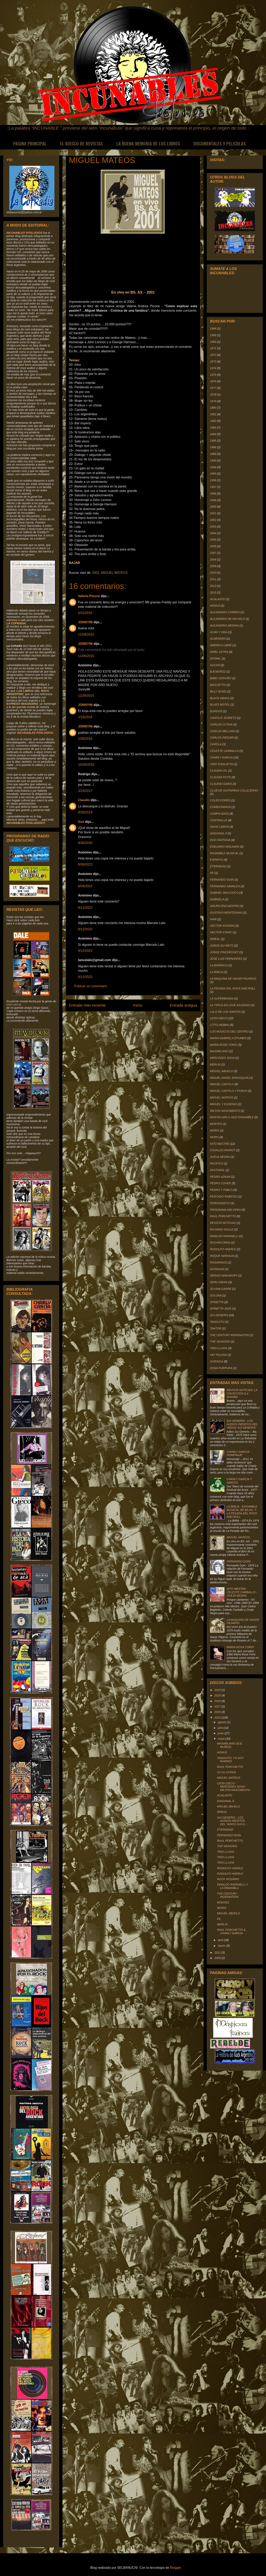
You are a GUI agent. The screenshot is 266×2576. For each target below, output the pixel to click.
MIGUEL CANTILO (222, 1084)
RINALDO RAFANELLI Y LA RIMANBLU (232, 1886)
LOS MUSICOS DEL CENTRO (229, 1031)
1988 (213, 453)
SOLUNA (216, 1295)
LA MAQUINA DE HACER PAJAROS (233, 978)
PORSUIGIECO (220, 1203)
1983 (213, 427)
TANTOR (215, 1328)
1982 (213, 420)
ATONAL (215, 658)
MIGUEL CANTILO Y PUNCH (228, 1090)
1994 (213, 467)
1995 (213, 473)
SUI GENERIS (219, 1315)
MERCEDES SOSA (222, 1057)
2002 (213, 519)
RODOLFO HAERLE (223, 1249)
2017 (217, 1706)
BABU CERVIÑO (220, 678)
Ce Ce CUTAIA (226, 1772)
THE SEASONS (220, 1341)
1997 (213, 486)
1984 (213, 434)
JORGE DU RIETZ (222, 945)
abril (221, 1940)
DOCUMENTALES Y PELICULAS (219, 143)
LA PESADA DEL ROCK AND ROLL (232, 988)
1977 (213, 387)
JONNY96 (85, 622)
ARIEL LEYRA (219, 651)
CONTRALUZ (218, 820)
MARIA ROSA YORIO (223, 1044)
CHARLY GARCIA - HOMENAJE (239, 1453)
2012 (213, 585)
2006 (213, 546)
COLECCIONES (220, 800)
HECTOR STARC (221, 932)
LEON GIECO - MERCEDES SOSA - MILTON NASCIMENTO (233, 1787)
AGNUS (215, 605)
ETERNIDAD (218, 866)
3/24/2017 (85, 790)
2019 (217, 1695)
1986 (213, 447)
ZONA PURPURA (221, 1368)
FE (212, 873)
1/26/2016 (85, 738)
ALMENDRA (218, 638)
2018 (217, 1701)
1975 (213, 374)
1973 (213, 361)
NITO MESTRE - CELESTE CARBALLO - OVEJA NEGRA (242, 1592)
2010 (213, 572)
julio (220, 1727)
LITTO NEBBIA (219, 1024)
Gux (81, 821)
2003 (213, 526)
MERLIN (215, 1064)
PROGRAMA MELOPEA (225, 1209)
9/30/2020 (85, 843)
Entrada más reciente (87, 1005)
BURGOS (216, 711)
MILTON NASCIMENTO (225, 1110)
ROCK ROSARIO (228, 1879)
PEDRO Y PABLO (221, 1189)
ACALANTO (217, 599)
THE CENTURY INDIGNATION (229, 1335)
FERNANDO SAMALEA (225, 886)
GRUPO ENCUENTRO (224, 906)
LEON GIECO (219, 1018)
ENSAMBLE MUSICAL (224, 853)
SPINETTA (216, 1302)
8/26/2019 (85, 812)
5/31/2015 (85, 613)
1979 (213, 401)
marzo (222, 1945)
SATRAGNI (217, 1269)
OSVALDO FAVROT (222, 1150)
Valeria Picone (89, 596)
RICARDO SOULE (221, 1229)
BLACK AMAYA (219, 698)
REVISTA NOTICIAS (223, 1222)
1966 (213, 328)
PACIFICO (216, 1163)
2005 (213, 539)
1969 (213, 341)
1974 (213, 368)
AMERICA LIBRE (221, 645)
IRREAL (215, 939)
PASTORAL (217, 1170)
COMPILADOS (219, 813)
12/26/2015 (86, 695)
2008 (213, 559)
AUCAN (215, 665)
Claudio (84, 800)
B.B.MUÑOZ (218, 671)
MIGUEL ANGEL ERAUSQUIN (229, 1077)
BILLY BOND (218, 691)
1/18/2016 (85, 717)
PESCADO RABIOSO (223, 1196)
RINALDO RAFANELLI (224, 1236)
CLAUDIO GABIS (221, 783)
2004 (213, 533)
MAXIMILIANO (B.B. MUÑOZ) (230, 1745)
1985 (213, 440)
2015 (213, 592)
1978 (213, 394)
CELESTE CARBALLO (224, 750)
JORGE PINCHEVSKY (224, 952)
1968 (213, 335)
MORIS (214, 1130)
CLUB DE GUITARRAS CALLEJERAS (234, 790)
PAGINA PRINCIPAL (30, 143)
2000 (213, 506)
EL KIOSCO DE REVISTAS (81, 143)
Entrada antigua (183, 1005)
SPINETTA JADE (221, 1308)
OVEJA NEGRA (220, 1156)
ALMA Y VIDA (219, 632)
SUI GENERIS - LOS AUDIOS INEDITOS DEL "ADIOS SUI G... (232, 1821)
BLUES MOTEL (220, 704)
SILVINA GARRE (220, 1288)
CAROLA (216, 744)
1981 (213, 414)
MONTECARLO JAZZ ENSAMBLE (232, 1117)
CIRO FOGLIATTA (221, 764)
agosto (222, 1722)
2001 (96, 572)
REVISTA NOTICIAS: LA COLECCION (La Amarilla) (242, 1393)
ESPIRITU (216, 859)
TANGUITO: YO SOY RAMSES (230, 1759)
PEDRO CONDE (220, 1183)
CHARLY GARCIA (221, 757)
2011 (213, 579)
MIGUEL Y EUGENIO (223, 1104)
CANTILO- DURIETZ (223, 717)
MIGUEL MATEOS (114, 572)
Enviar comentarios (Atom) (143, 1017)
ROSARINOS (218, 1262)
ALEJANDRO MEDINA (224, 625)
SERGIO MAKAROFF (223, 1275)
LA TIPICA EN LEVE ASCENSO (230, 1005)
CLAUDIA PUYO (220, 777)
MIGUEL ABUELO (221, 1071)
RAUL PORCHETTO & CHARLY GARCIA (231, 1931)
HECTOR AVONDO (222, 925)
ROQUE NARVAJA (222, 1255)
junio (221, 1733)
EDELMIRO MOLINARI (224, 846)
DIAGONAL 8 (218, 833)
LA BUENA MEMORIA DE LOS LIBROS (148, 143)
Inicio (137, 1005)
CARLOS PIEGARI (222, 737)
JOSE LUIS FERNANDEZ (226, 958)
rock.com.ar (13, 1004)
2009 (213, 566)
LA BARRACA (219, 965)
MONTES (216, 1123)
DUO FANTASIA (220, 840)
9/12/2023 (85, 907)
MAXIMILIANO (219, 1051)
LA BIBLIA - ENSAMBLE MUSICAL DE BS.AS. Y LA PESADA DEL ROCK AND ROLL (242, 1511)
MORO (214, 1137)
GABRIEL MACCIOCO (224, 892)
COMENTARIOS (220, 807)
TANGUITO (217, 1321)
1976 (213, 381)
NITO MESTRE (219, 1143)
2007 (213, 552)
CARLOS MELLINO (222, 731)
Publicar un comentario (90, 986)
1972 (213, 355)
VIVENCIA (216, 1361)
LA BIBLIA (216, 972)
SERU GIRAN (219, 1282)
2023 (217, 1690)
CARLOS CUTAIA (221, 724)
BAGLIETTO (218, 684)
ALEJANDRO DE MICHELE (227, 618)
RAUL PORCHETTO (223, 1216)
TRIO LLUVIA (218, 1348)
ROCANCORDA (220, 1242)
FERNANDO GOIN (222, 879)
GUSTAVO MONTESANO (226, 912)
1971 (213, 348)
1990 (213, 460)
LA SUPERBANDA (222, 998)
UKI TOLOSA (218, 1354)
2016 (217, 1712)
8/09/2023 (85, 864)
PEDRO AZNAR (220, 1176)
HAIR (213, 919)
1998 (213, 493)
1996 (213, 480)
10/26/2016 (86, 764)
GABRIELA (217, 899)
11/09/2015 (86, 634)
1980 (213, 407)
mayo (221, 1738)
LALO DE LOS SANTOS (225, 1011)
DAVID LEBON (219, 826)
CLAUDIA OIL (219, 770)
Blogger (175, 2567)
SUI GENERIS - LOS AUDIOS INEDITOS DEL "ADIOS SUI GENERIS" (242, 1424)
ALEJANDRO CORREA (225, 612)
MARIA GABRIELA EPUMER (228, 1038)
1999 (213, 500)
